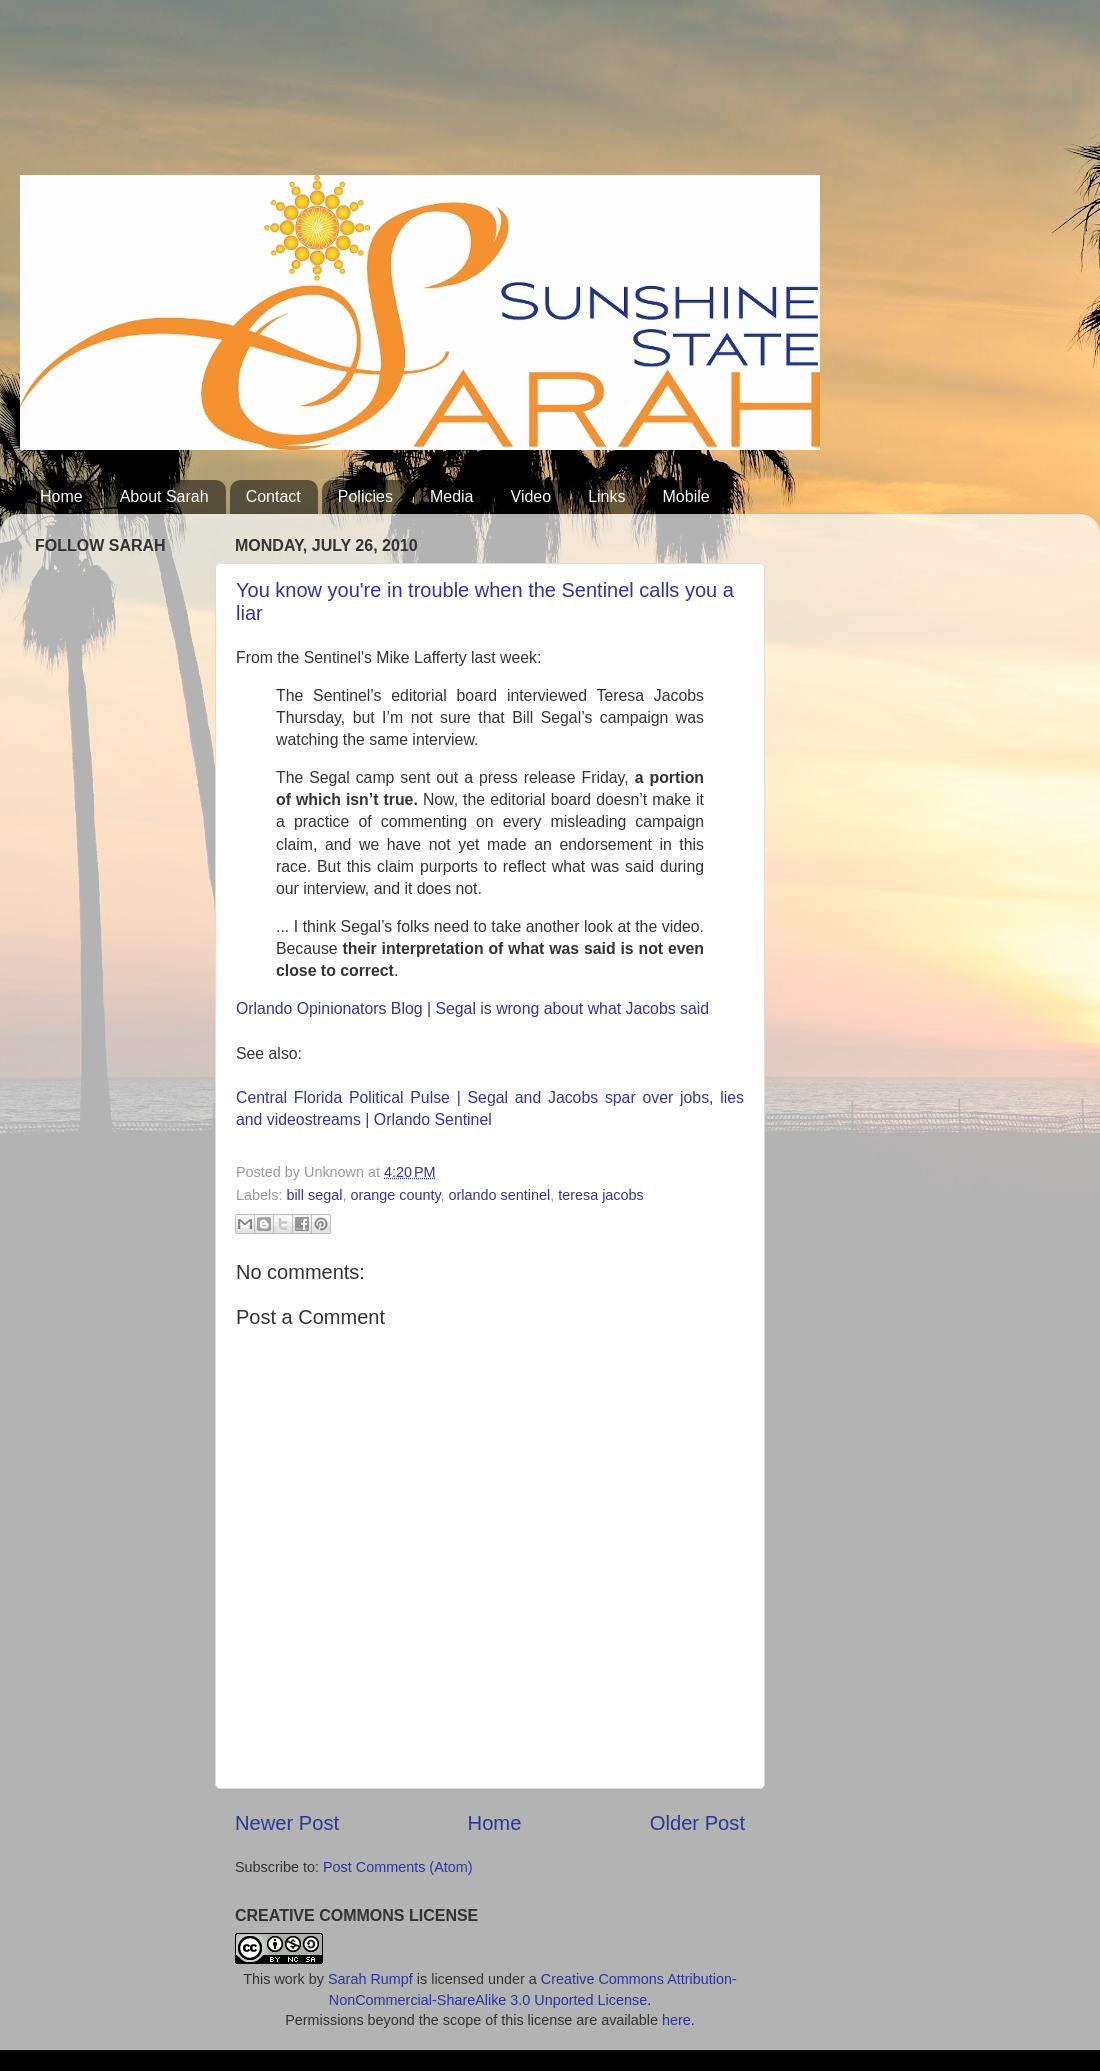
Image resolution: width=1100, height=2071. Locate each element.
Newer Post (287, 1823)
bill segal (314, 1195)
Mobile (686, 496)
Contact (273, 496)
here (676, 2020)
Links (606, 496)
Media (452, 496)
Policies (365, 496)
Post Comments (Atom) (398, 1867)
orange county (395, 1195)
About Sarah (164, 496)
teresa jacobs (601, 1195)
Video (531, 496)
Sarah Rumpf (370, 1979)
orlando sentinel (500, 1195)
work (289, 1979)
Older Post (697, 1823)
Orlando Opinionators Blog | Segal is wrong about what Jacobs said (472, 1008)
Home (61, 496)
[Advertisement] (384, 95)
